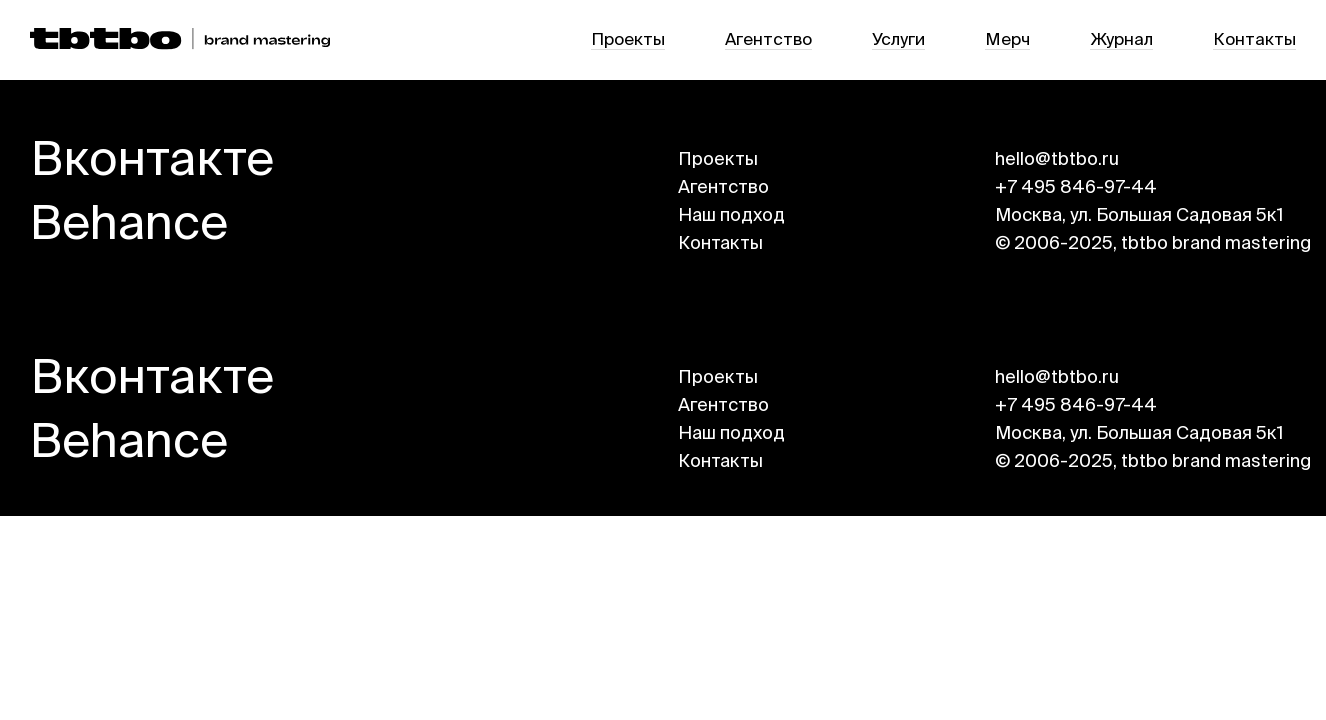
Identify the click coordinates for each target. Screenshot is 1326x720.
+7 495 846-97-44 (1076, 188)
